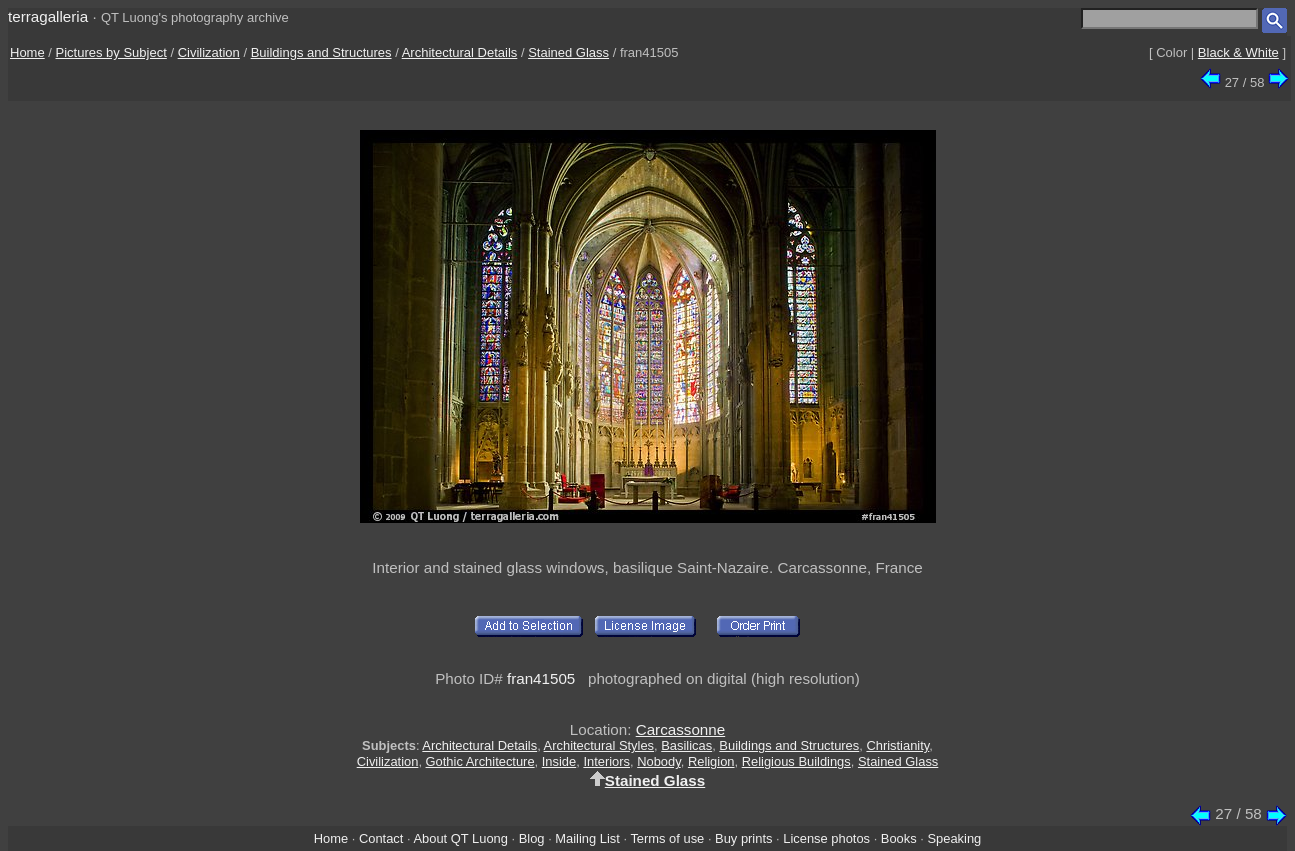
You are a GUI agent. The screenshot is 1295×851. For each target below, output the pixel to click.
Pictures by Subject (111, 52)
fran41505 (541, 678)
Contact (381, 838)
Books (899, 838)
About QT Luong (460, 838)
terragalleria (48, 16)
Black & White (1238, 52)
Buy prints (743, 838)
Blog (532, 838)
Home (27, 52)
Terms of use (667, 838)
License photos (826, 838)
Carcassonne (681, 729)
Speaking (954, 838)
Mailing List (587, 838)
